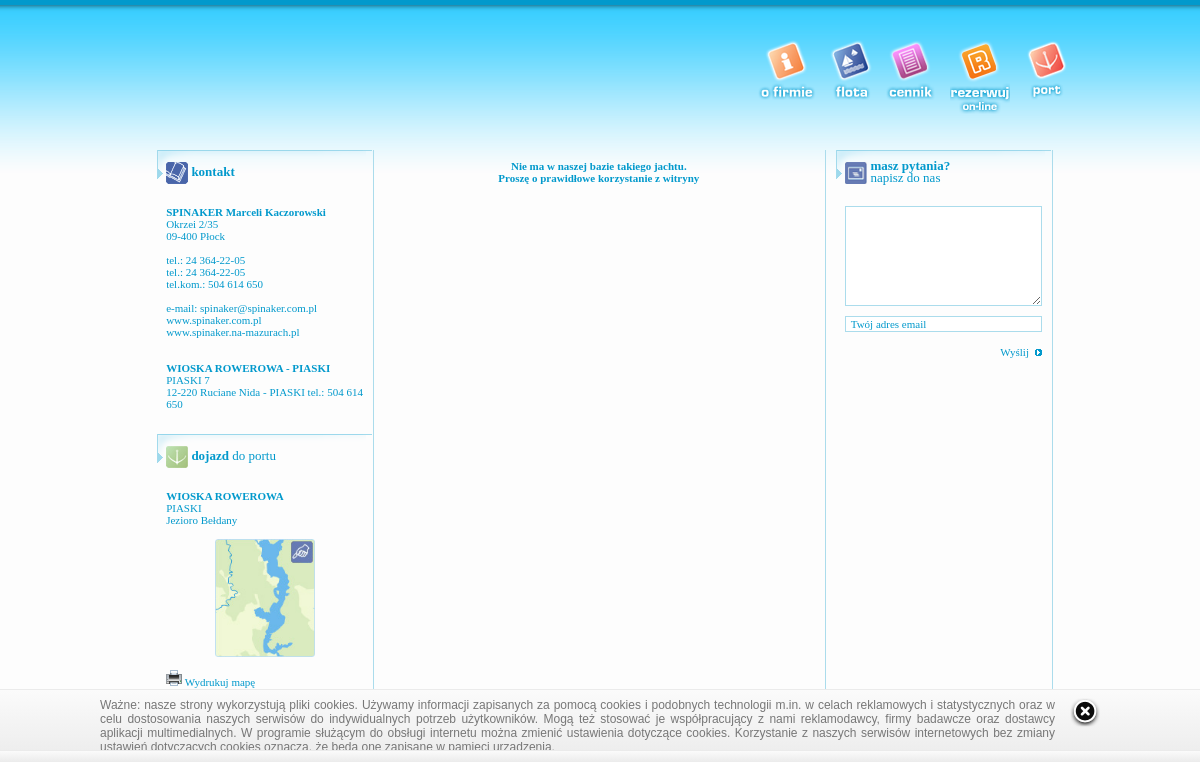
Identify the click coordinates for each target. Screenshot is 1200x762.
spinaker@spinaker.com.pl (258, 308)
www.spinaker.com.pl (214, 320)
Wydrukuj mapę (210, 682)
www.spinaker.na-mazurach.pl (232, 332)
